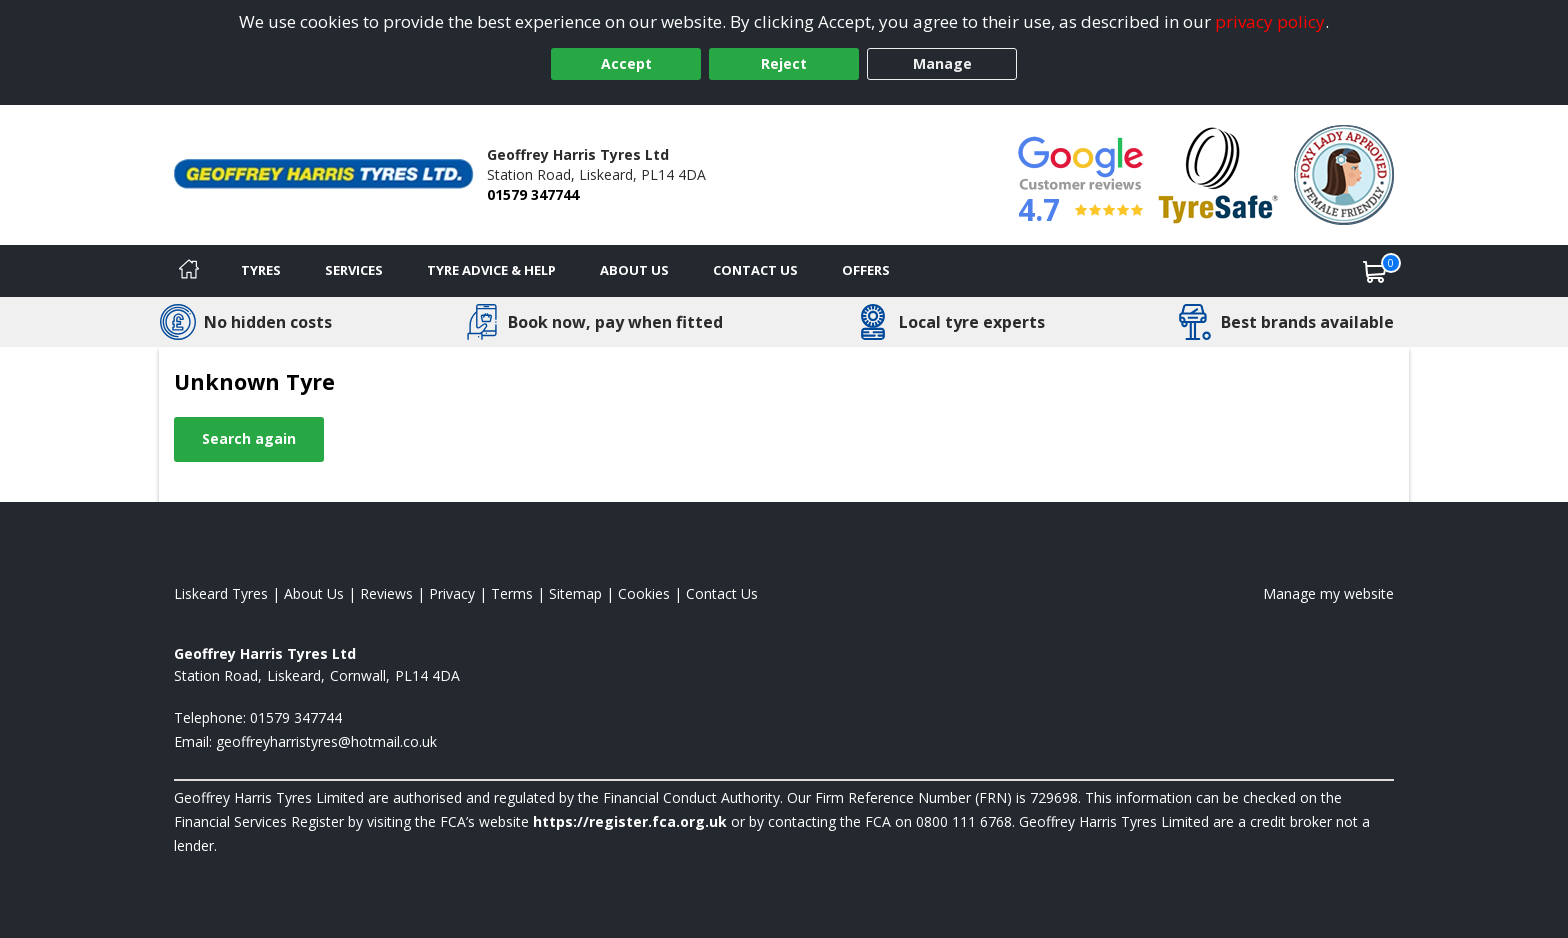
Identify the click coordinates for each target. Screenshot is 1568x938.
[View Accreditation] (1218, 173)
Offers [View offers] (866, 270)
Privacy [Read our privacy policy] (452, 593)
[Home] (189, 271)
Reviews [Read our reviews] (386, 593)
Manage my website (1328, 593)
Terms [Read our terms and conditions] (512, 593)
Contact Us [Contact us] (755, 270)
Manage (942, 63)
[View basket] (1375, 271)
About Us (634, 270)
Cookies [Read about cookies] (644, 593)
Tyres (261, 270)
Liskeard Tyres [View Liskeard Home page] (221, 593)
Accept (626, 63)
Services (354, 270)
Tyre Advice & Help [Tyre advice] (491, 270)
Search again (249, 438)
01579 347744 (533, 194)
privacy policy (1270, 21)
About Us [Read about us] (314, 593)
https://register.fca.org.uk (630, 821)
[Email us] (326, 741)
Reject (784, 63)
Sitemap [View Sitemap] (575, 593)
